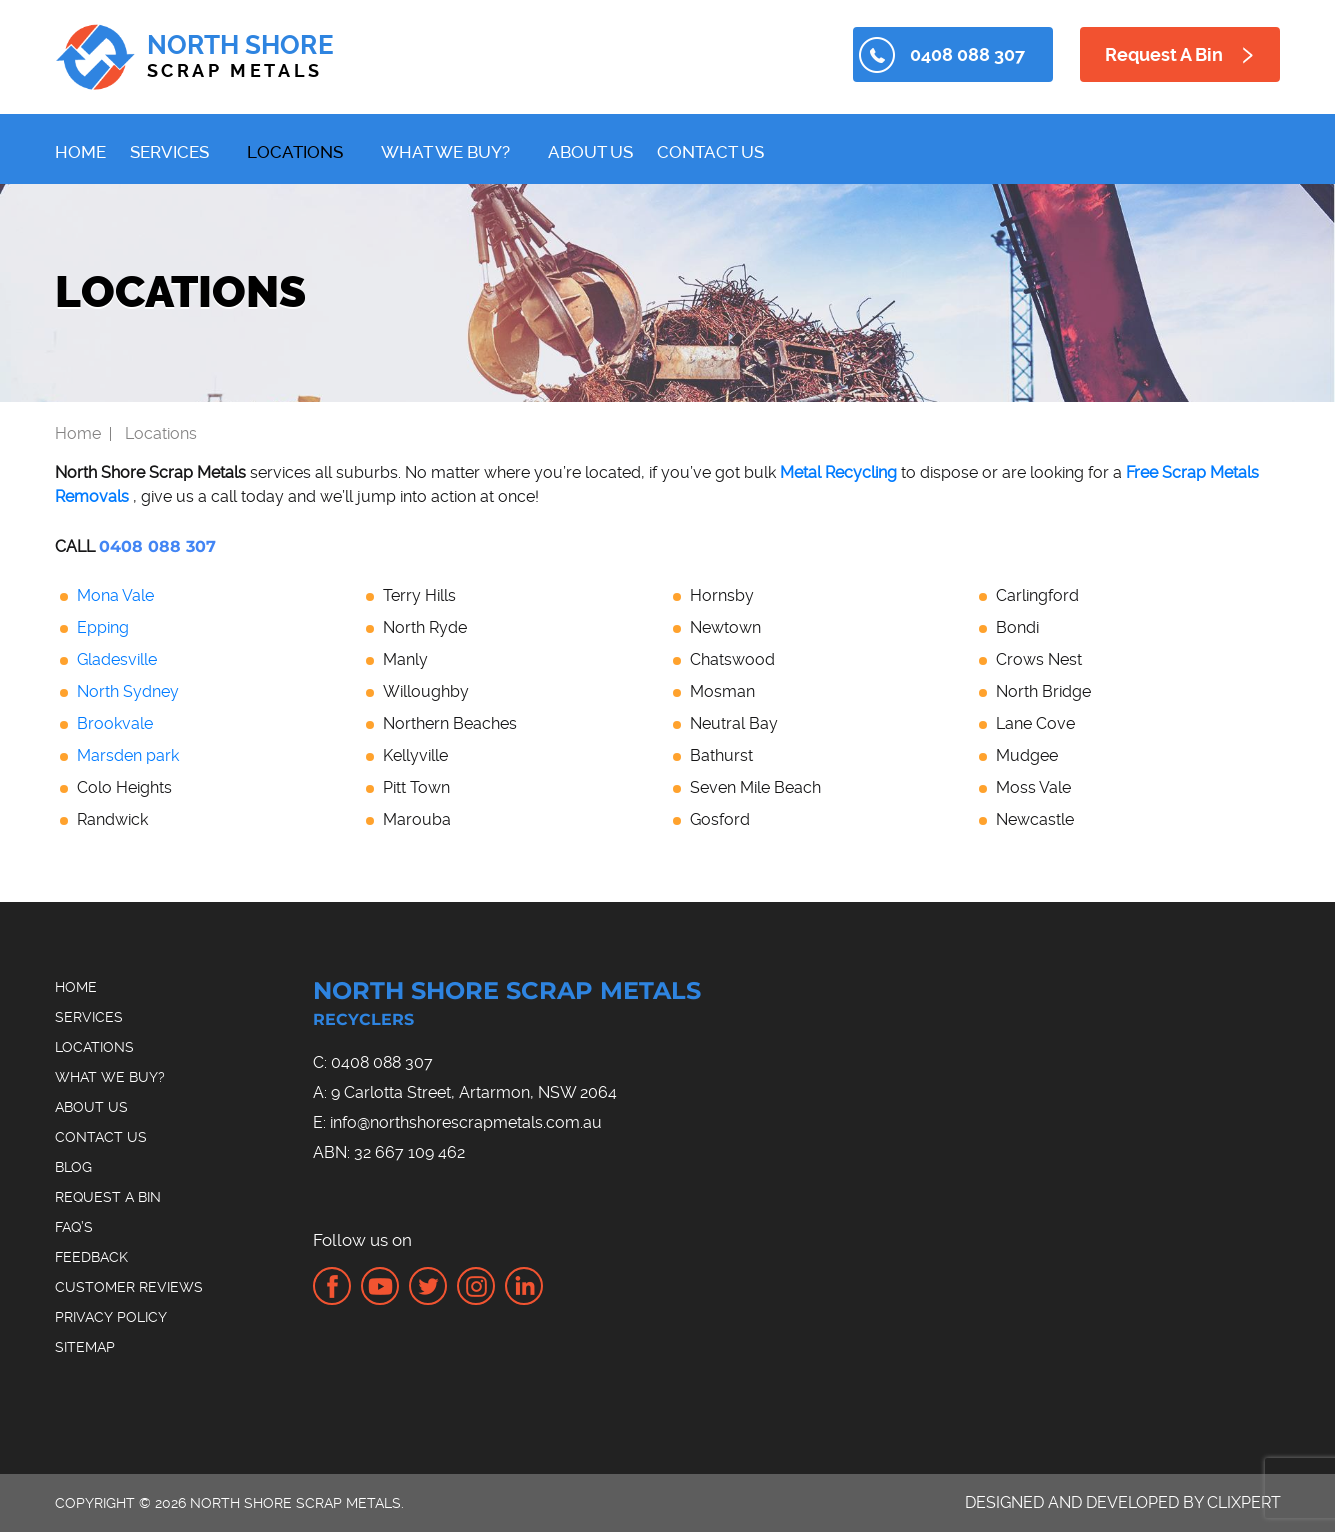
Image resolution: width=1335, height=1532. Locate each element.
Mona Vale (115, 595)
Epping (103, 627)
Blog (73, 1167)
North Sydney (128, 691)
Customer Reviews (129, 1287)
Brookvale (115, 723)
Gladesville (117, 659)
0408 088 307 (967, 54)
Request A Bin (1164, 54)
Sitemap (85, 1347)
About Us (590, 152)
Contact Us (710, 152)
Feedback (91, 1257)
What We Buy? (445, 152)
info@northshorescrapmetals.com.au (466, 1122)
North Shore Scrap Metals (535, 1006)
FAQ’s (74, 1227)
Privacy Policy (111, 1317)
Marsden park (128, 755)
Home (80, 152)
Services (169, 152)
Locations (295, 152)
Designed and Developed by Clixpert (1123, 1502)
